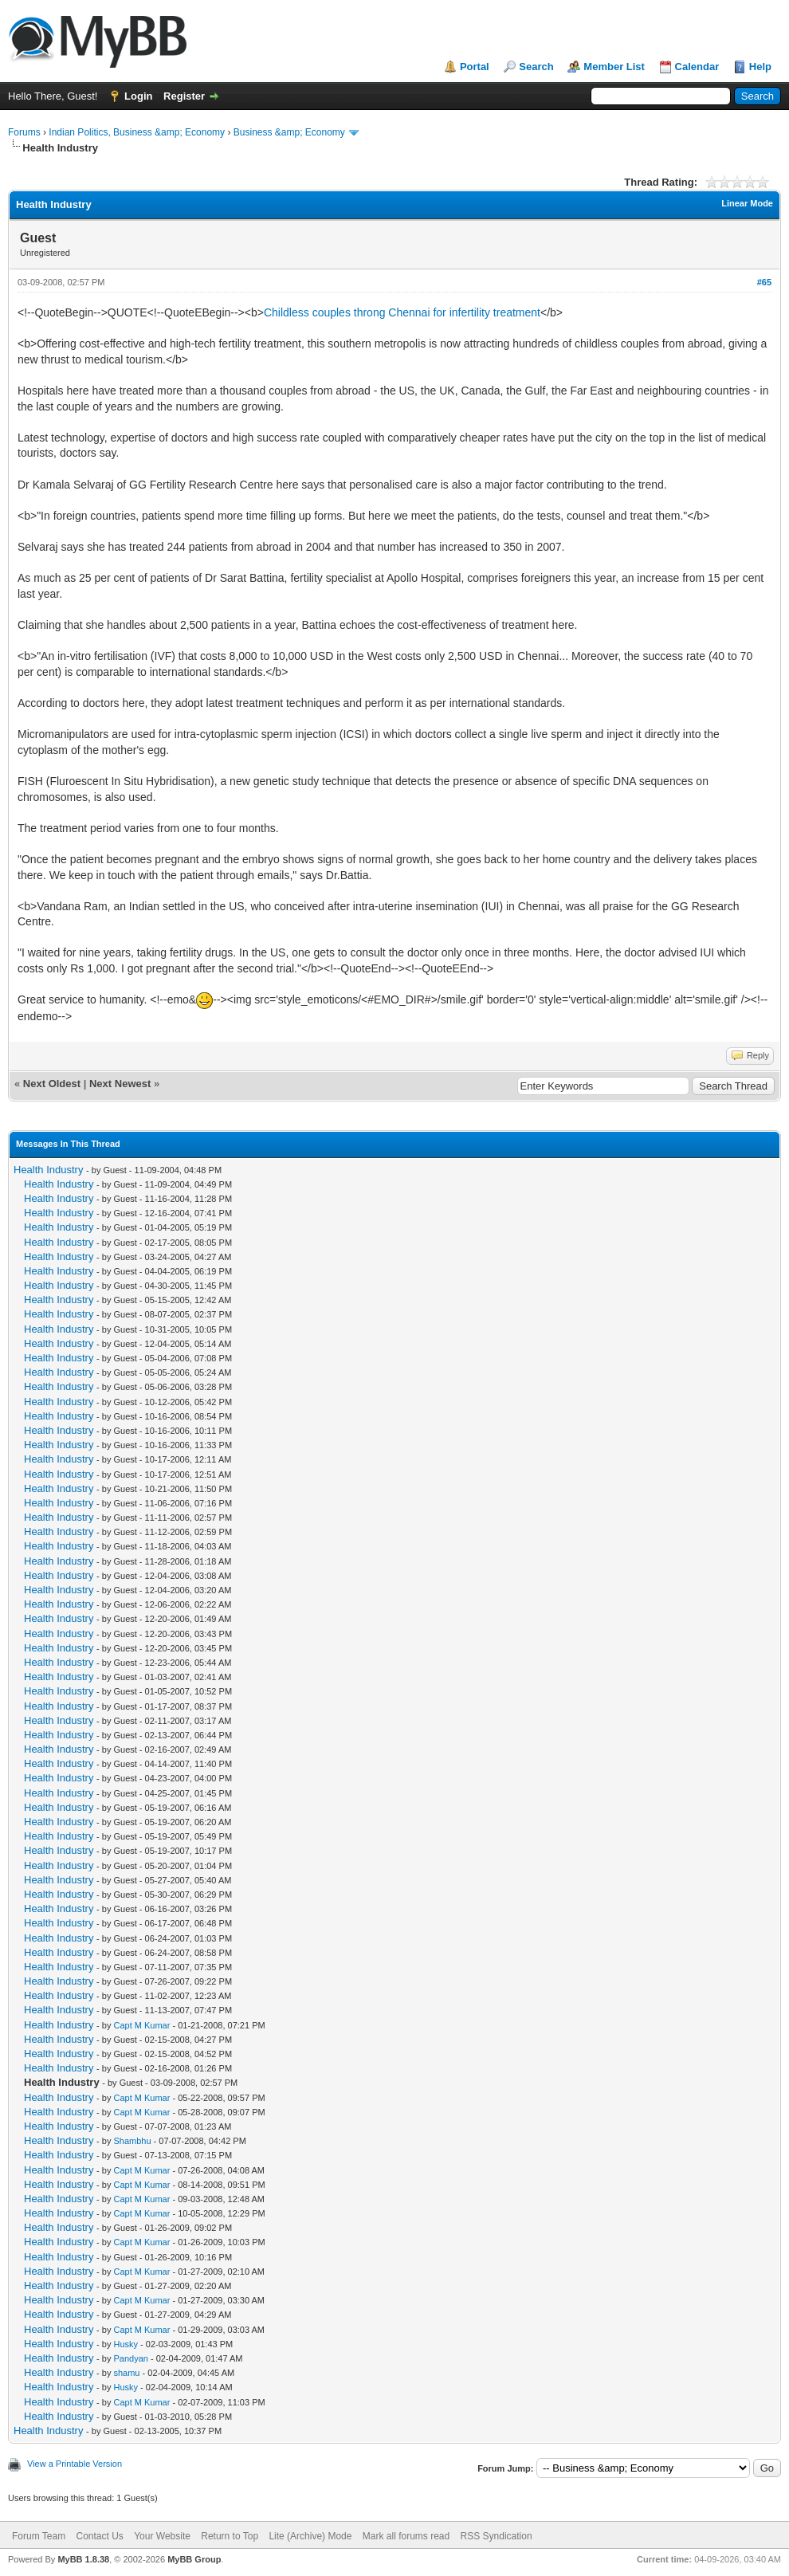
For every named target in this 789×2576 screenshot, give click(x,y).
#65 (764, 282)
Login (138, 96)
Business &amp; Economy (289, 132)
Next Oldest (51, 1084)
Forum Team (38, 2536)
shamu (126, 2373)
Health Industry (48, 1170)
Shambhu (132, 2141)
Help (760, 67)
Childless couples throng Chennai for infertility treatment (402, 312)
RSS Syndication (496, 2536)
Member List (614, 67)
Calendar (697, 67)
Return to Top (229, 2536)
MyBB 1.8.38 (83, 2559)
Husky (125, 2344)
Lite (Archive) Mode (310, 2536)
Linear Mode (747, 203)
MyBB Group (194, 2559)
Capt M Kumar (141, 2025)
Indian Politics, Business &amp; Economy (137, 132)
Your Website (162, 2536)
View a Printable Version (74, 2463)
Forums (24, 132)
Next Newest (120, 1084)
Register (184, 96)
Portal (474, 67)
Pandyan (130, 2358)
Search (536, 67)
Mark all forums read (406, 2536)
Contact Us (99, 2536)
